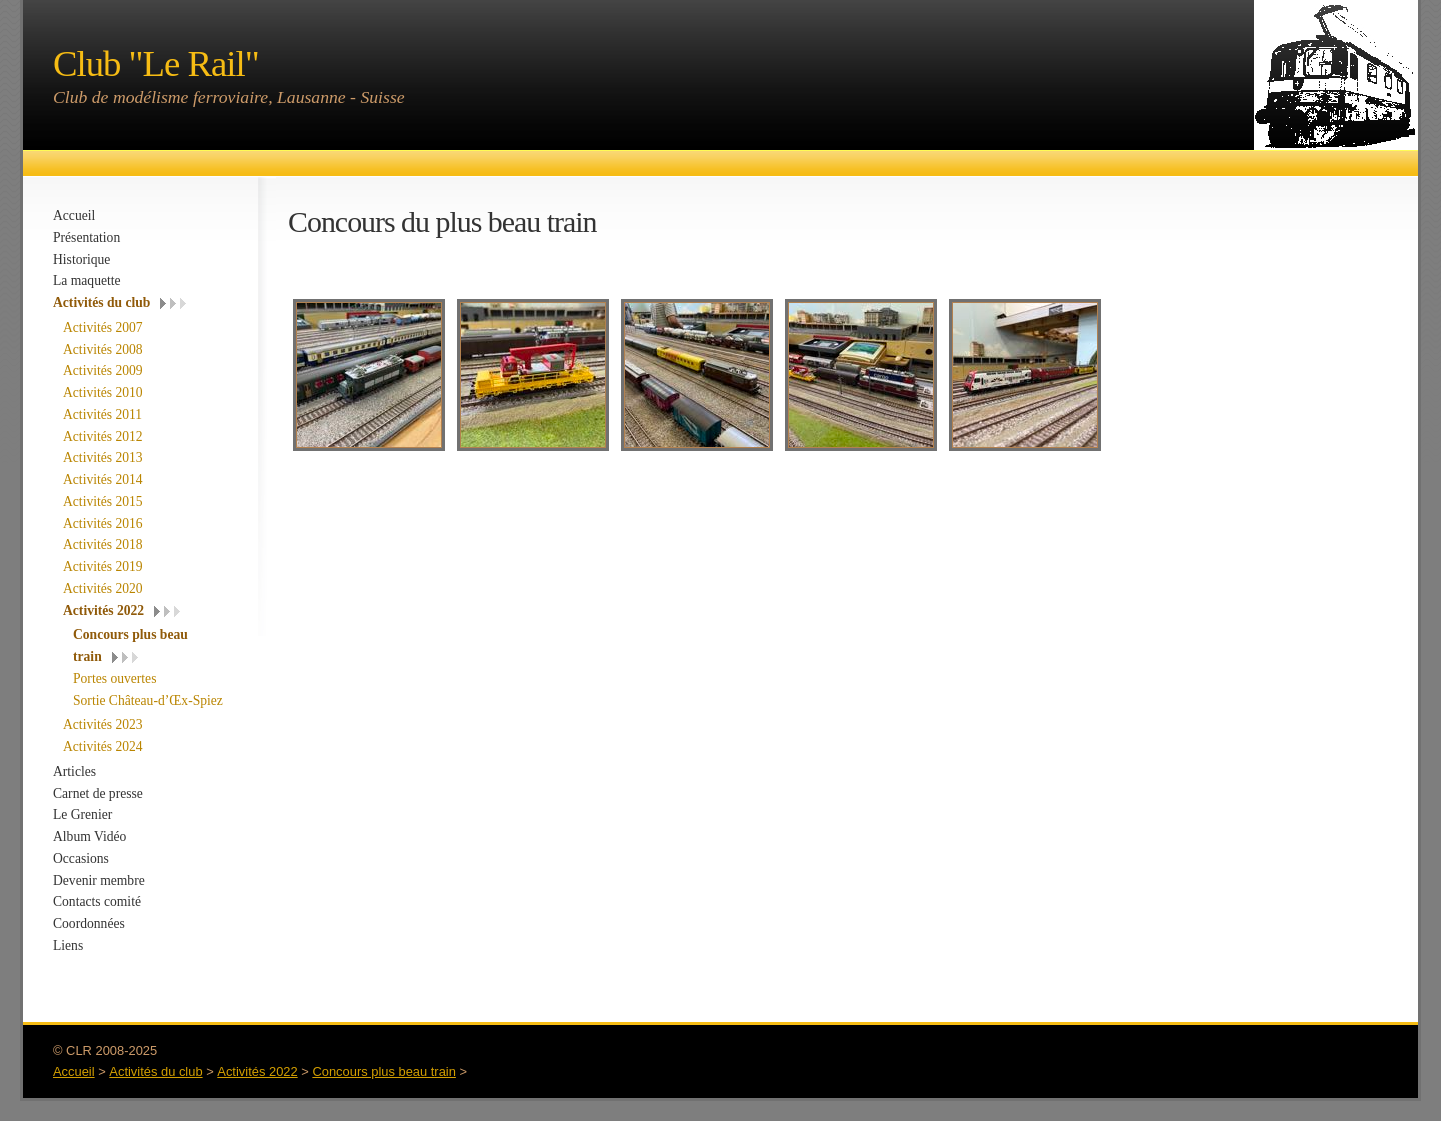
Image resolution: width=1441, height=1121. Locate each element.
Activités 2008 (103, 349)
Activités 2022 (103, 610)
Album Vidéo (89, 836)
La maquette (87, 280)
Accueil (74, 215)
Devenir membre (99, 880)
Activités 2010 (103, 392)
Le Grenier (82, 814)
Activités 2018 (103, 544)
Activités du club (101, 302)
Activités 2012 (103, 436)
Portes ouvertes (114, 678)
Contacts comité (97, 901)
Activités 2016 (103, 523)
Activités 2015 (103, 501)
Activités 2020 (103, 588)
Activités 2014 (103, 479)
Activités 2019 (103, 566)
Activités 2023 (103, 724)
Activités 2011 (102, 414)
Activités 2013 (103, 457)
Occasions (81, 858)
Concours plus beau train (384, 1071)
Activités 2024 (103, 746)
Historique (81, 259)
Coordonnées (89, 923)
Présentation (86, 237)
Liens (68, 945)
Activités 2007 (103, 327)
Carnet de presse (98, 793)
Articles (74, 771)
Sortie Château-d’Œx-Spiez (148, 700)
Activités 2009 (103, 370)
